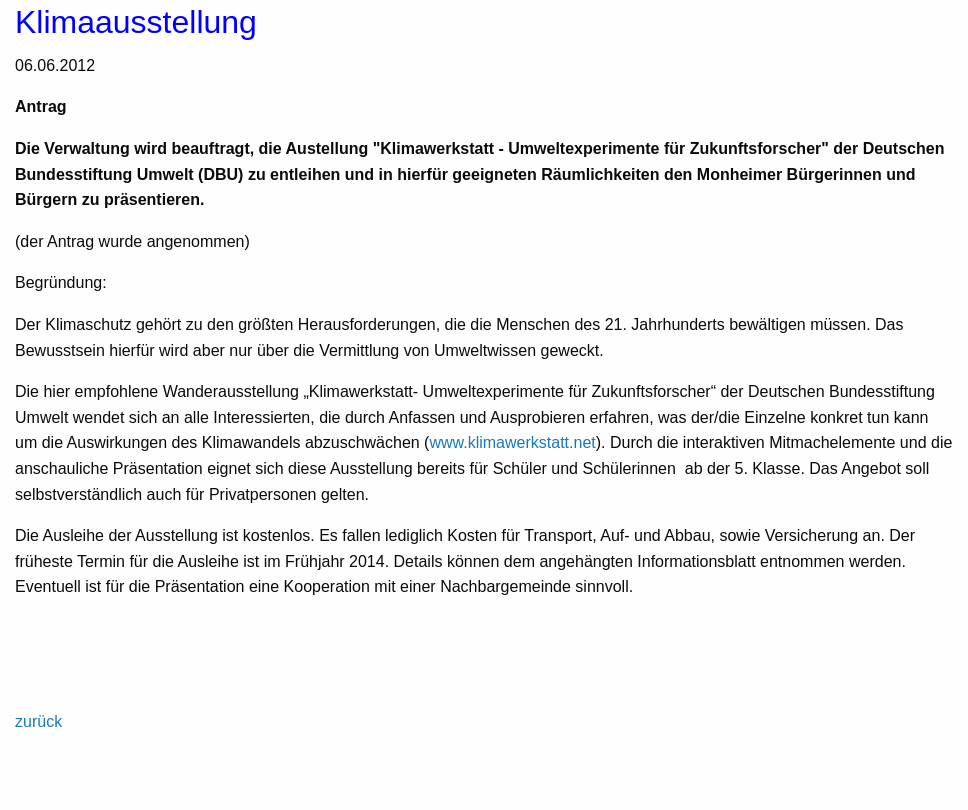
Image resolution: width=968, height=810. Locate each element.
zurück (38, 721)
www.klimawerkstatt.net (512, 442)
